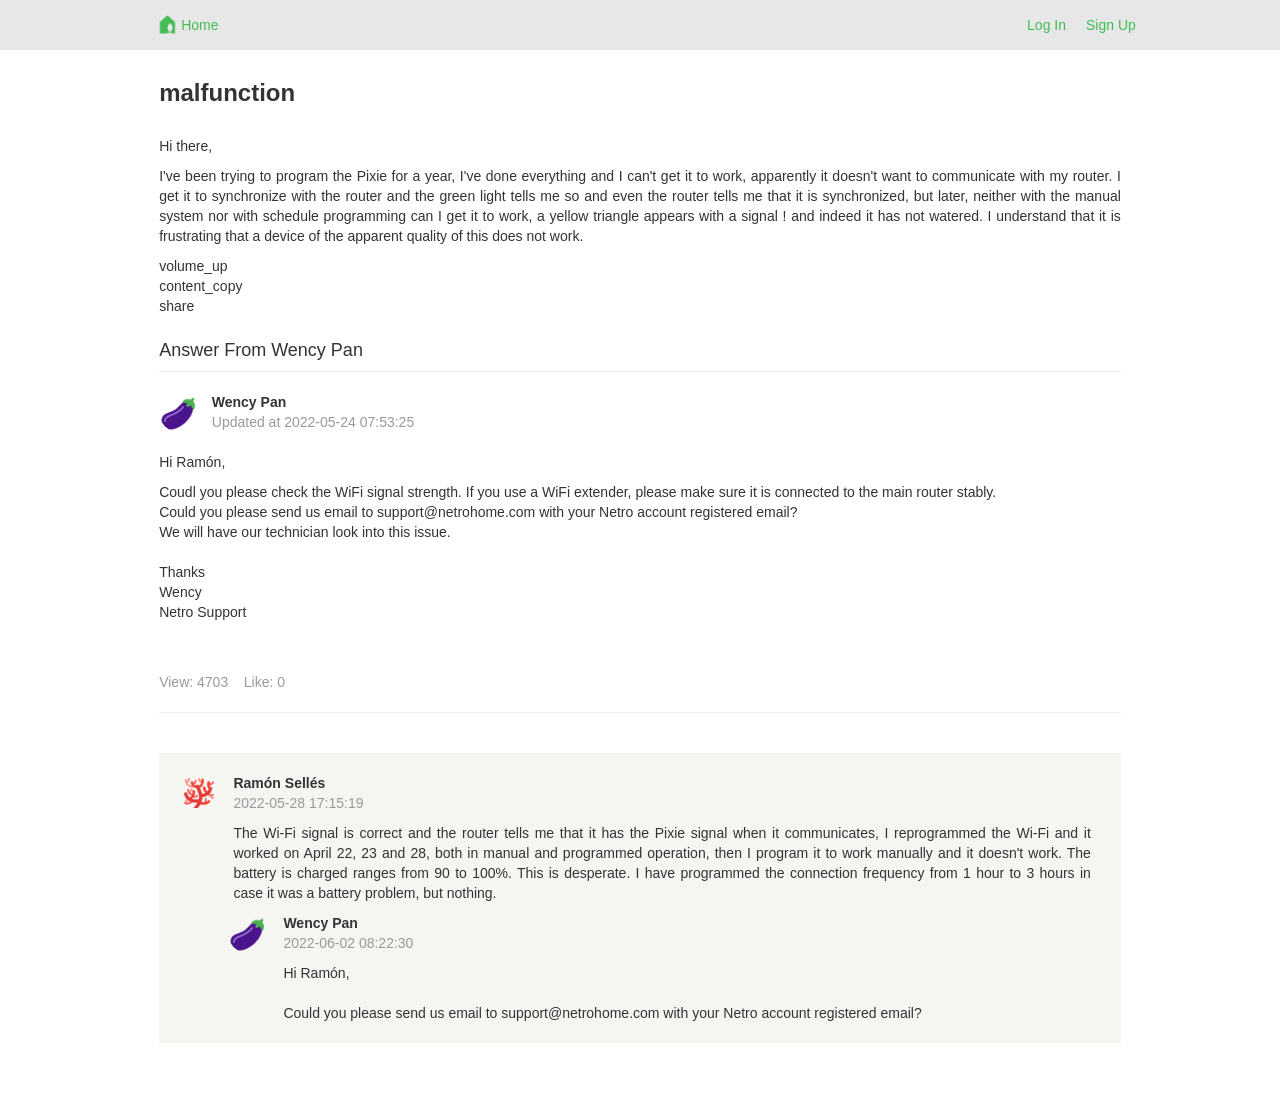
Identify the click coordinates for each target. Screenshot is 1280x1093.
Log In (1046, 25)
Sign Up (1111, 25)
